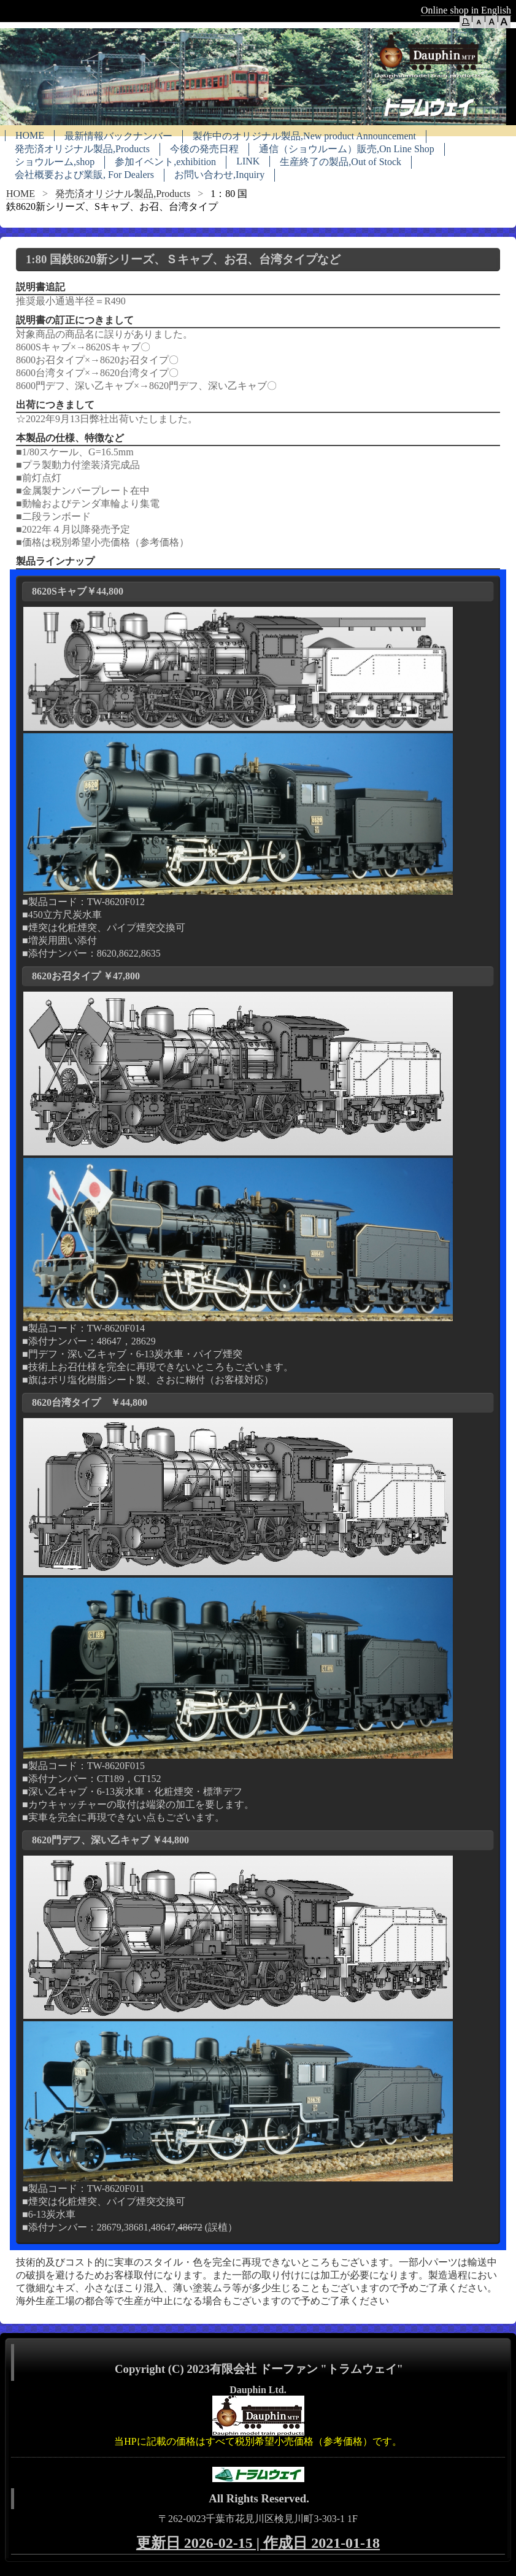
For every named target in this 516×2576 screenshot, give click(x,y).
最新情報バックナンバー (118, 136)
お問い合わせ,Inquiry (219, 174)
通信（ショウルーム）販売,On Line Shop (346, 149)
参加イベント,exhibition (165, 161)
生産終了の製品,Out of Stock (340, 161)
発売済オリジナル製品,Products (82, 149)
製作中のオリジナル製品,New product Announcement (304, 136)
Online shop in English (466, 10)
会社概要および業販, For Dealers (84, 174)
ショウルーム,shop (54, 161)
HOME (29, 135)
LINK (248, 161)
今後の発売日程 (204, 149)
